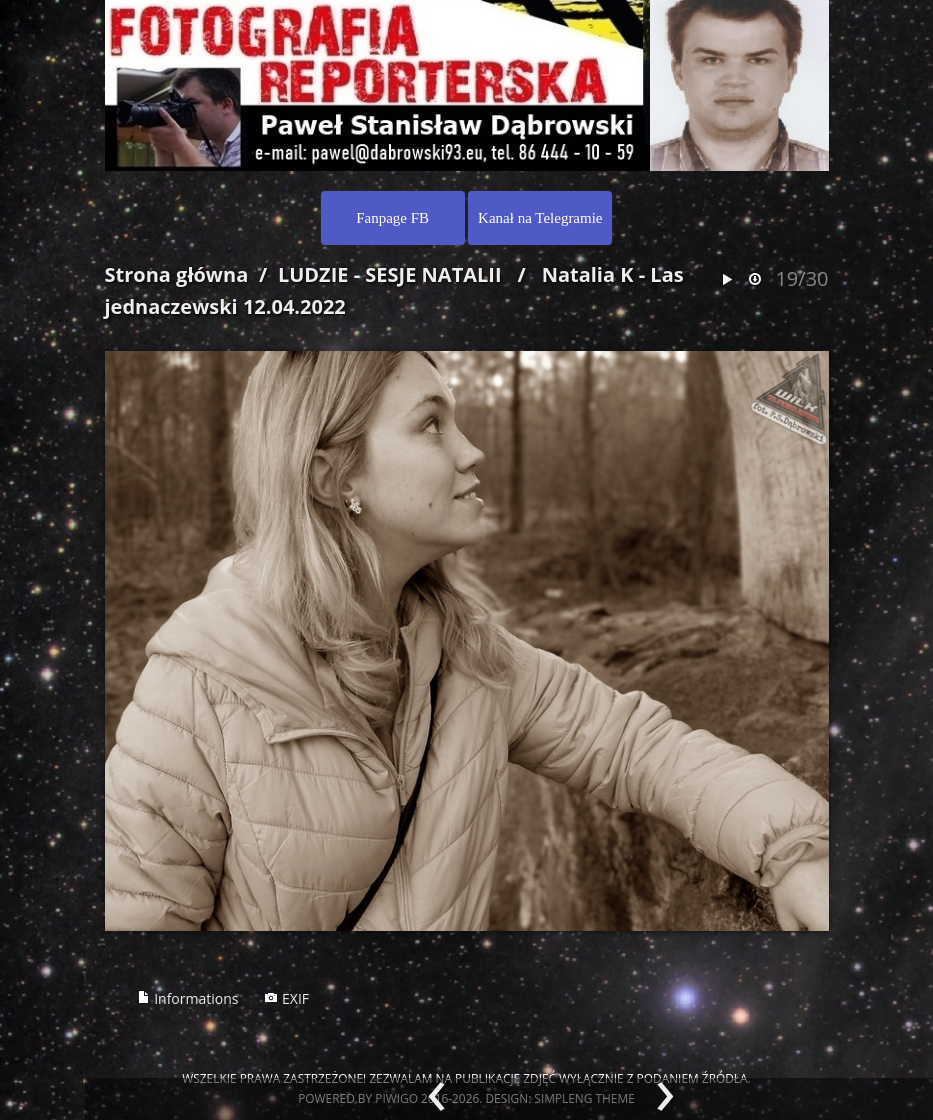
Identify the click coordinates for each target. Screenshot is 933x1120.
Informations (188, 998)
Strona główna (177, 274)
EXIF (286, 998)
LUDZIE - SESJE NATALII (390, 274)
